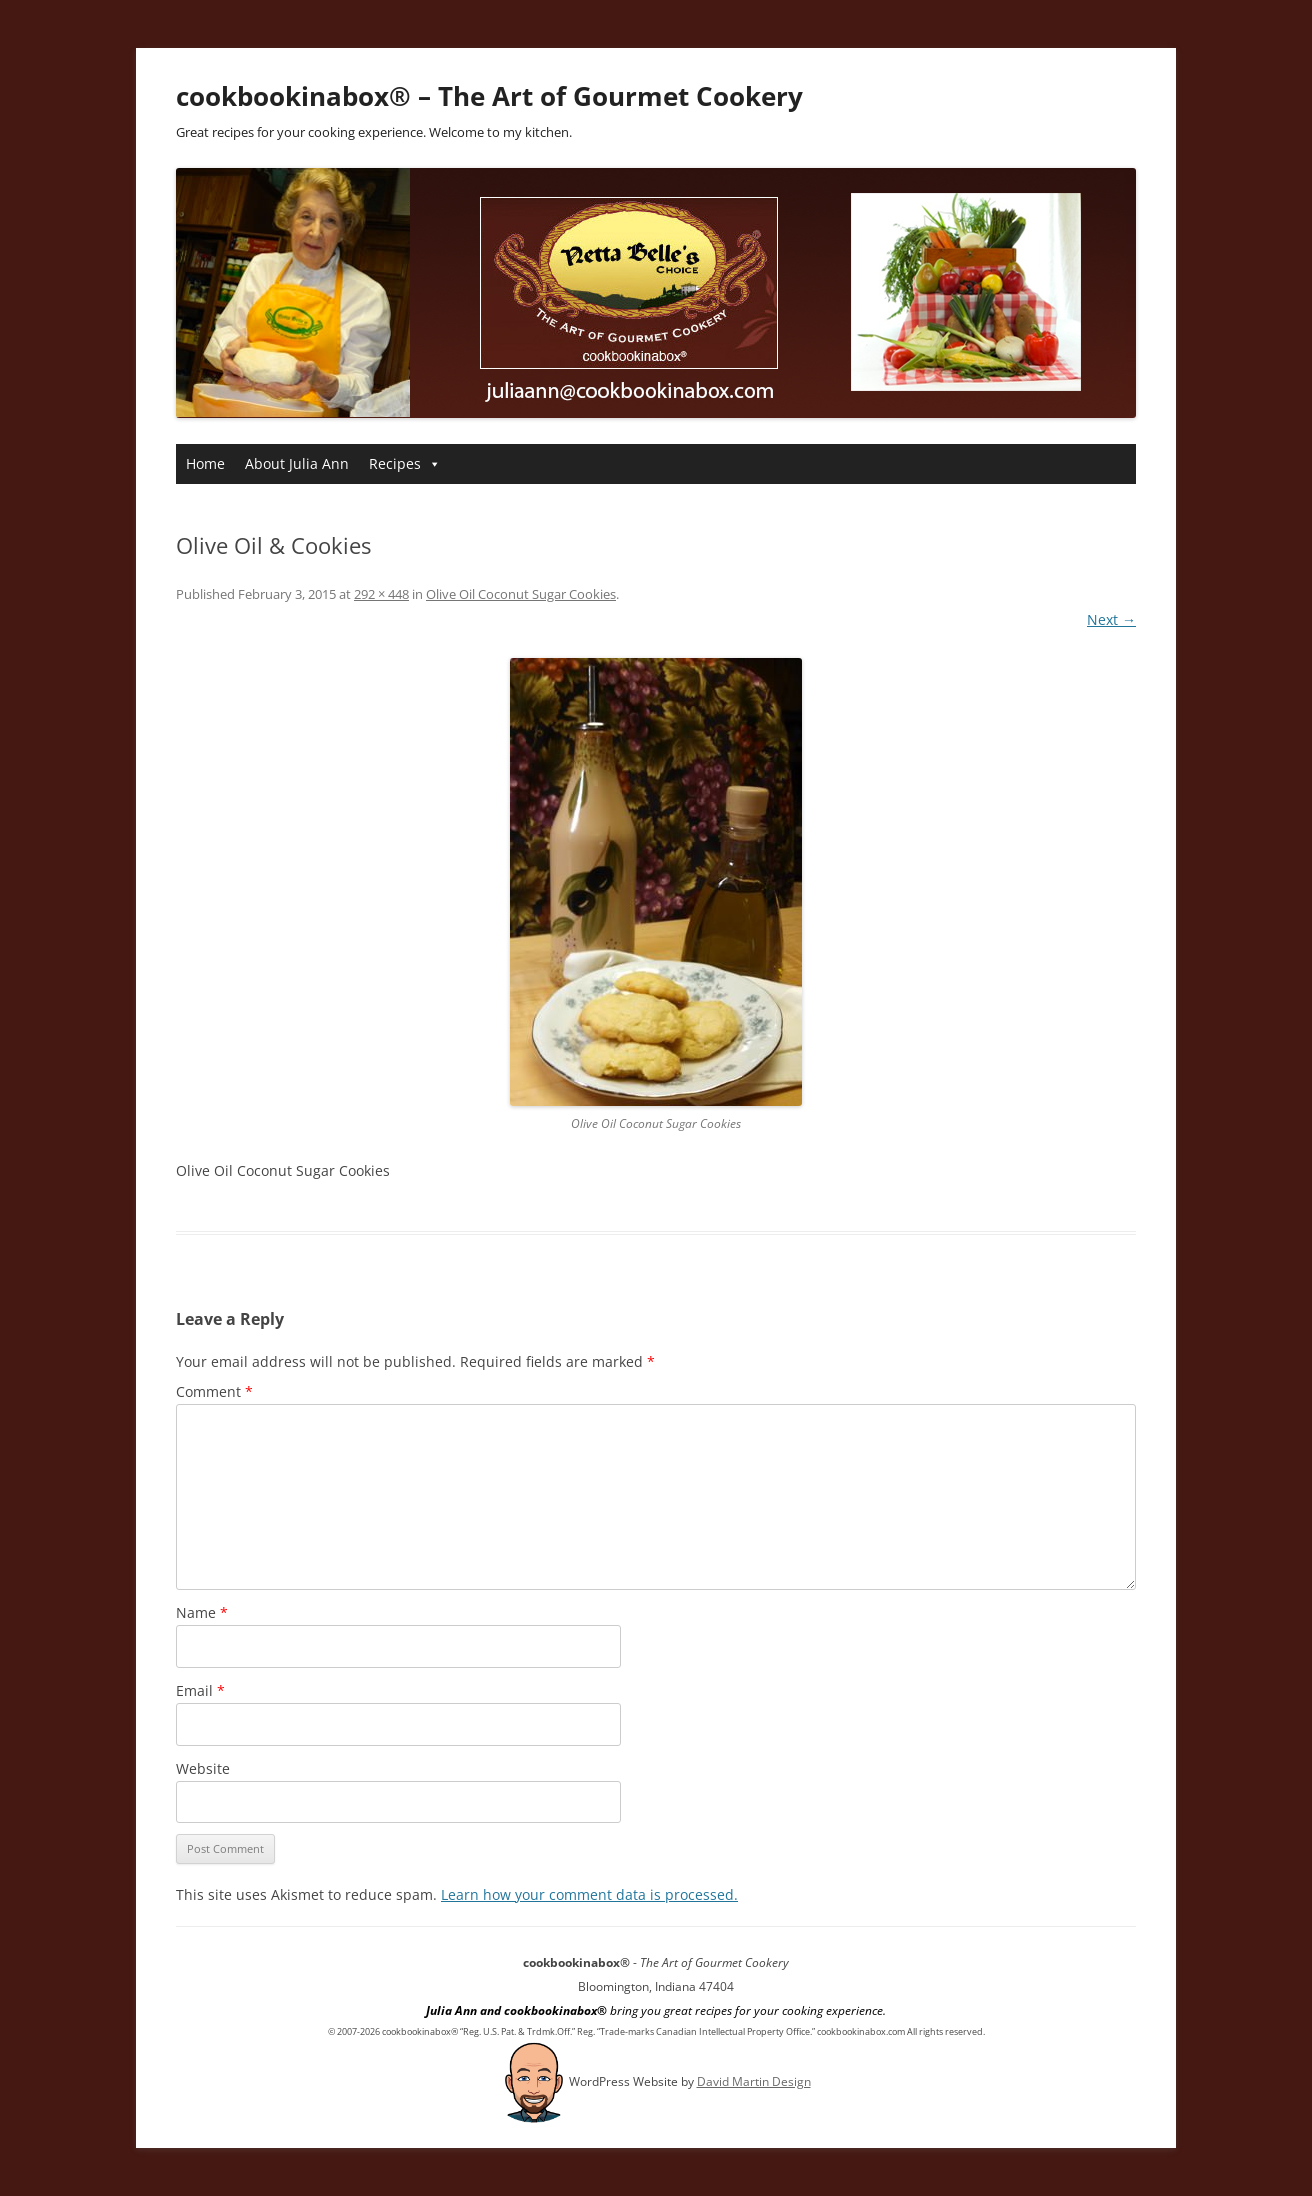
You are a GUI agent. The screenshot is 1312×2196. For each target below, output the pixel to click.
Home (205, 463)
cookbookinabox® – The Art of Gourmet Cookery (489, 96)
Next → (1111, 619)
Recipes (405, 463)
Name (202, 1612)
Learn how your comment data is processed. (589, 1894)
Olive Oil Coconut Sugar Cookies (521, 594)
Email (200, 1690)
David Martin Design (754, 2081)
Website (203, 1768)
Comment (214, 1391)
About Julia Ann (297, 463)
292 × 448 (381, 594)
